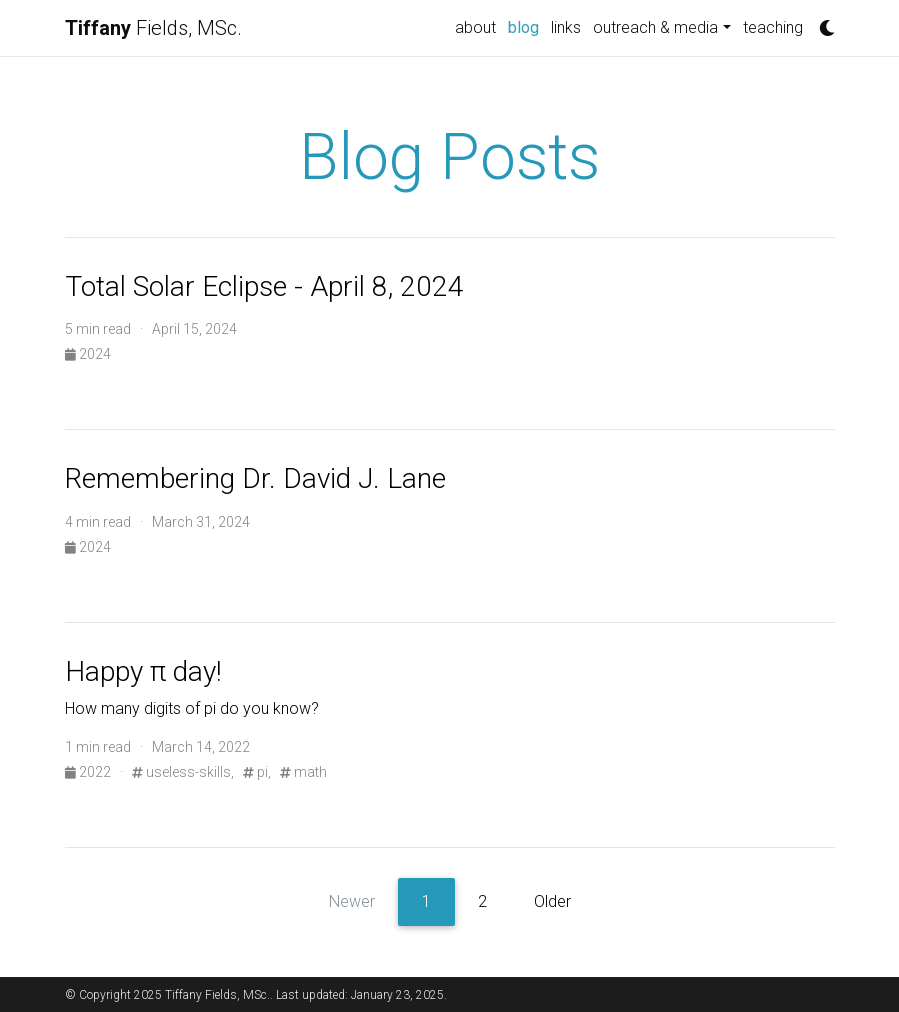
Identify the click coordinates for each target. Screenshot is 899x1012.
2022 (89, 772)
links (566, 27)
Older (552, 901)
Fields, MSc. (153, 28)
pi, (257, 772)
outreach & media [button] (655, 27)
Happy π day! (143, 671)
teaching (773, 27)
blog (526, 26)
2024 (88, 354)
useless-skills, (183, 772)
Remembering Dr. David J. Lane (255, 478)
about (475, 27)
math (303, 772)
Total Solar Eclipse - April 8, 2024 (264, 286)
